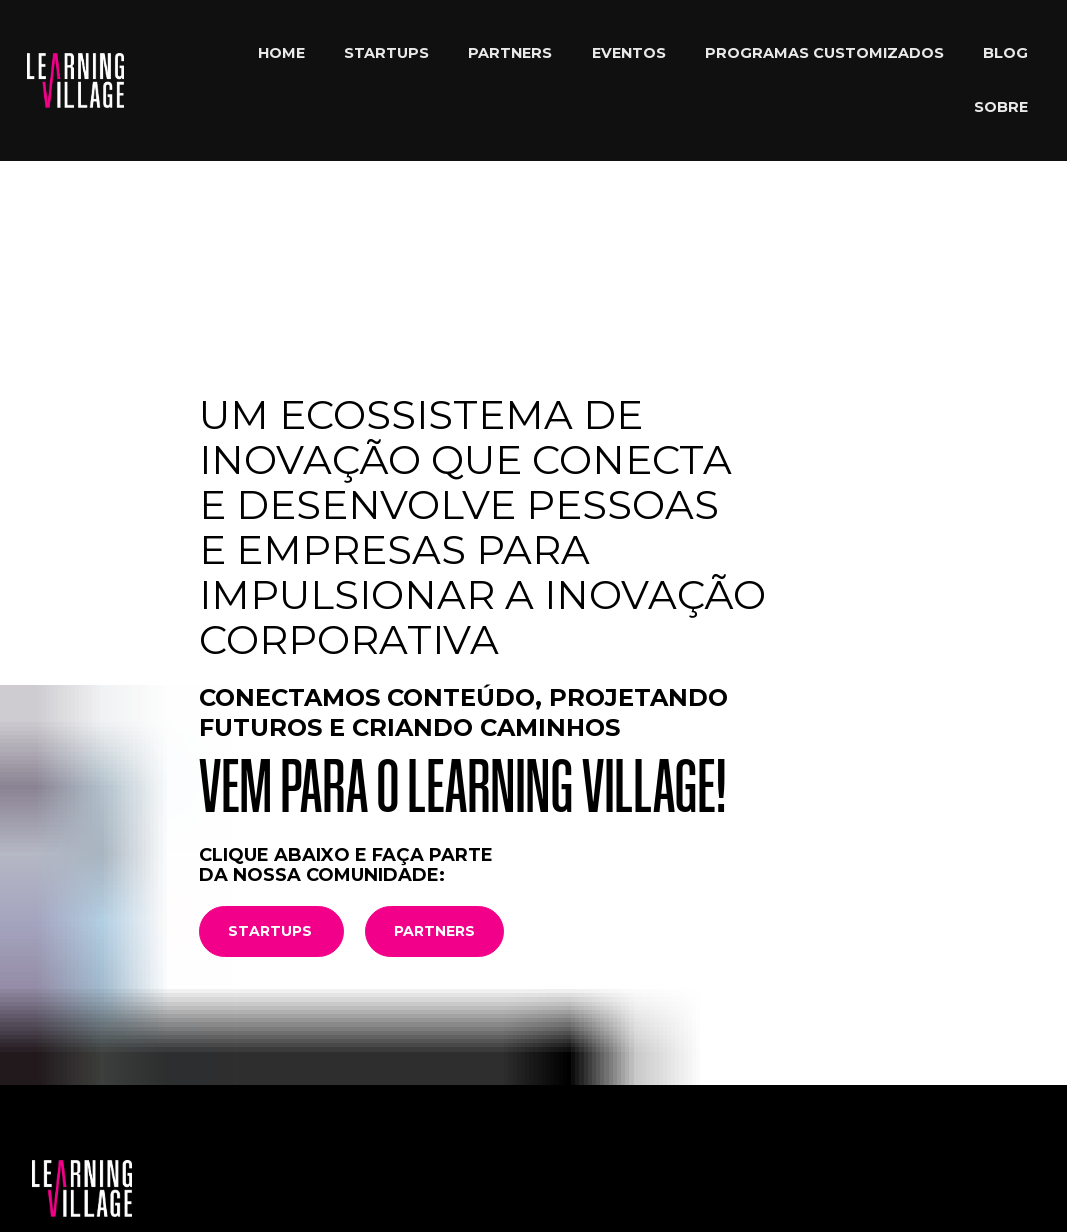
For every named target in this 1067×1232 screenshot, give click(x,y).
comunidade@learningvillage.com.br (159, 1108)
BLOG (1005, 53)
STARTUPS (386, 53)
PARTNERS (510, 53)
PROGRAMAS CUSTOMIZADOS (824, 53)
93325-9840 (366, 1108)
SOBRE (1001, 107)
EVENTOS (629, 53)
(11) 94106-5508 (296, 1126)
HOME (281, 53)
